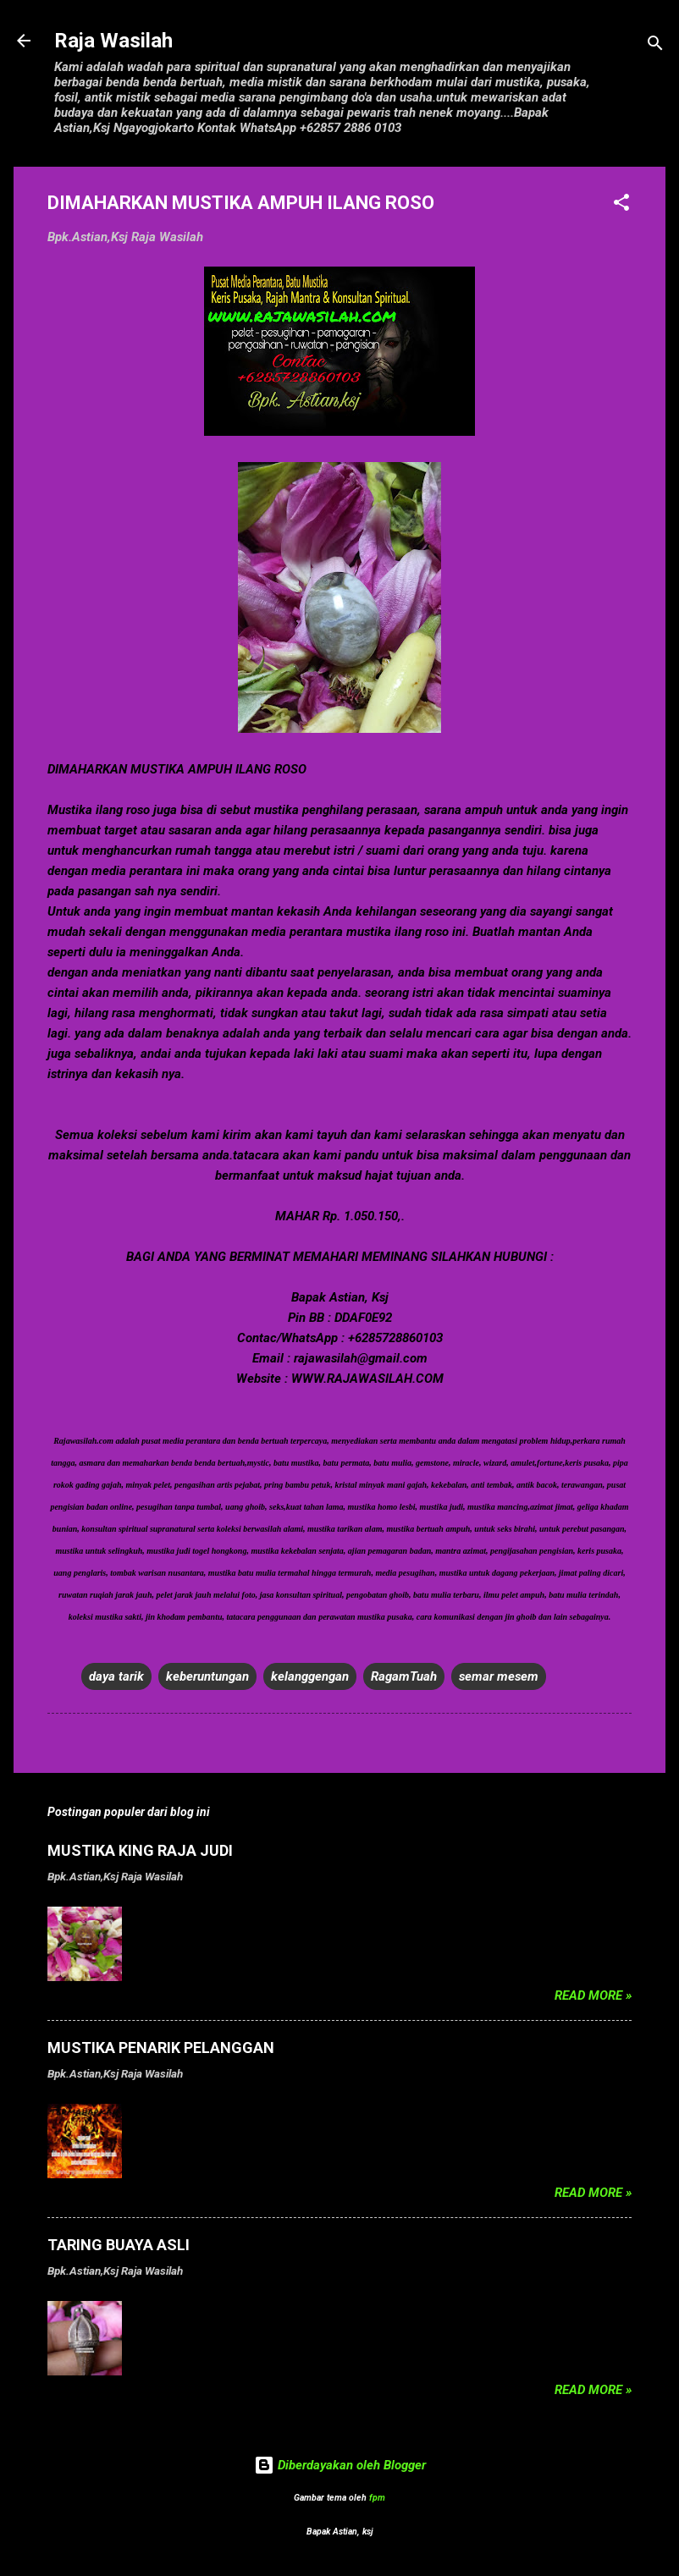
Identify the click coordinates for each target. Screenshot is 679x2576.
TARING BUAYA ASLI (118, 2245)
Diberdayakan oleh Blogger (340, 2465)
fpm (377, 2497)
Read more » (593, 1995)
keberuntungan (207, 1676)
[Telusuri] (655, 46)
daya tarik (116, 1676)
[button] (621, 205)
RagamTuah (404, 1676)
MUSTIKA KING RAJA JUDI (140, 1850)
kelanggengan (310, 1676)
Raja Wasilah (113, 40)
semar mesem (498, 1676)
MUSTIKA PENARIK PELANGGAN (160, 2047)
